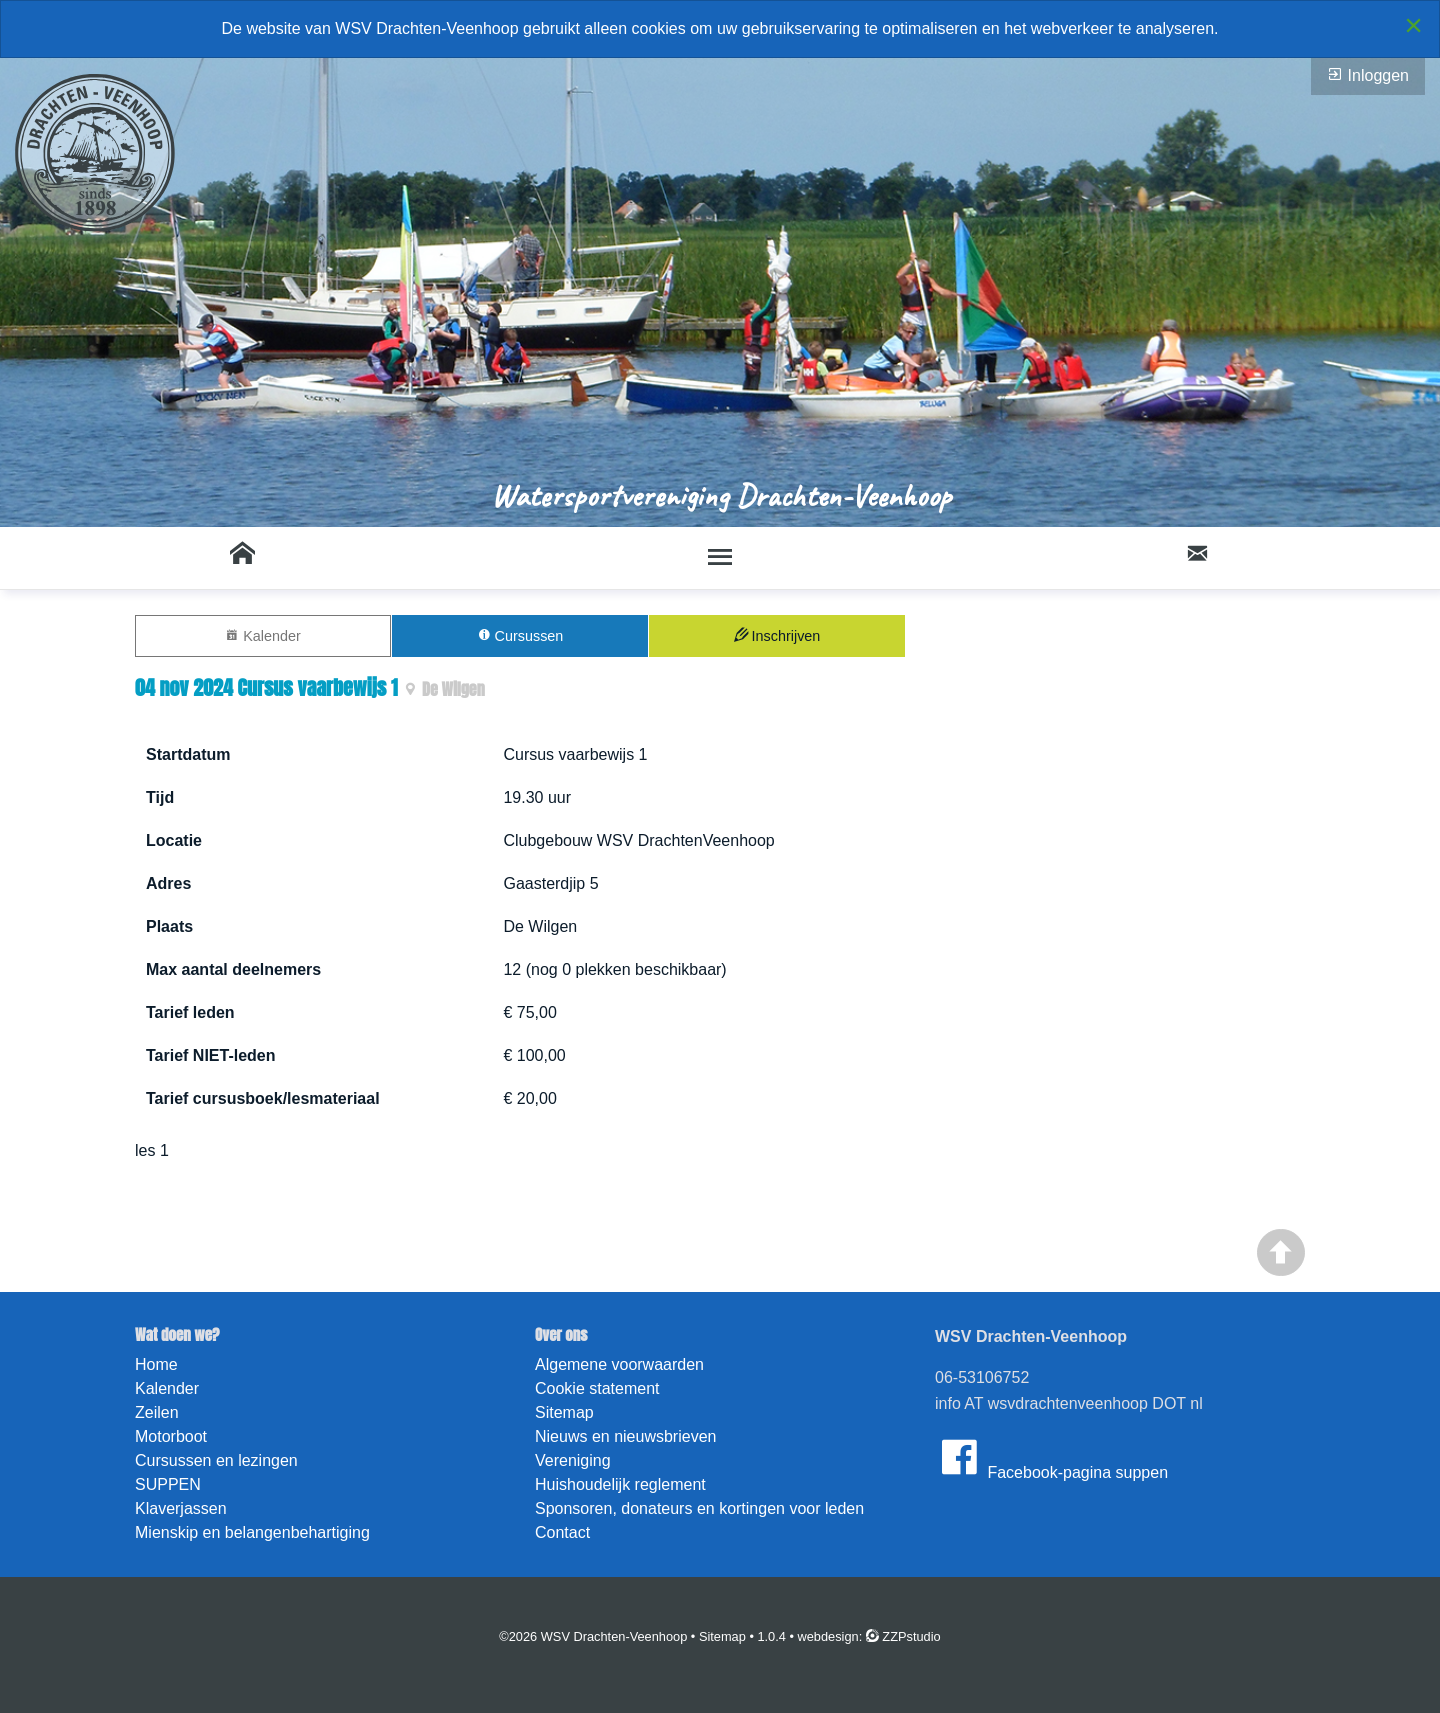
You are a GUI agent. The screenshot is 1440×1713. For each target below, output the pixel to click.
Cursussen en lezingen (216, 1460)
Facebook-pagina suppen (1051, 1457)
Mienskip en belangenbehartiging (252, 1532)
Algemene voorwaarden (619, 1364)
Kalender (263, 635)
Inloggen (1368, 75)
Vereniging (573, 1460)
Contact (562, 1532)
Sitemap (564, 1412)
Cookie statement (597, 1388)
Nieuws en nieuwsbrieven (625, 1436)
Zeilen (157, 1412)
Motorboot (171, 1436)
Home (156, 1364)
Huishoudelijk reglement (620, 1484)
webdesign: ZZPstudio (869, 1636)
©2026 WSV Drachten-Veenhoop (593, 1636)
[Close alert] (1413, 25)
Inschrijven (777, 635)
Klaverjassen (181, 1508)
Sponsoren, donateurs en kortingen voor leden (699, 1508)
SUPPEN (168, 1484)
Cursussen (520, 635)
